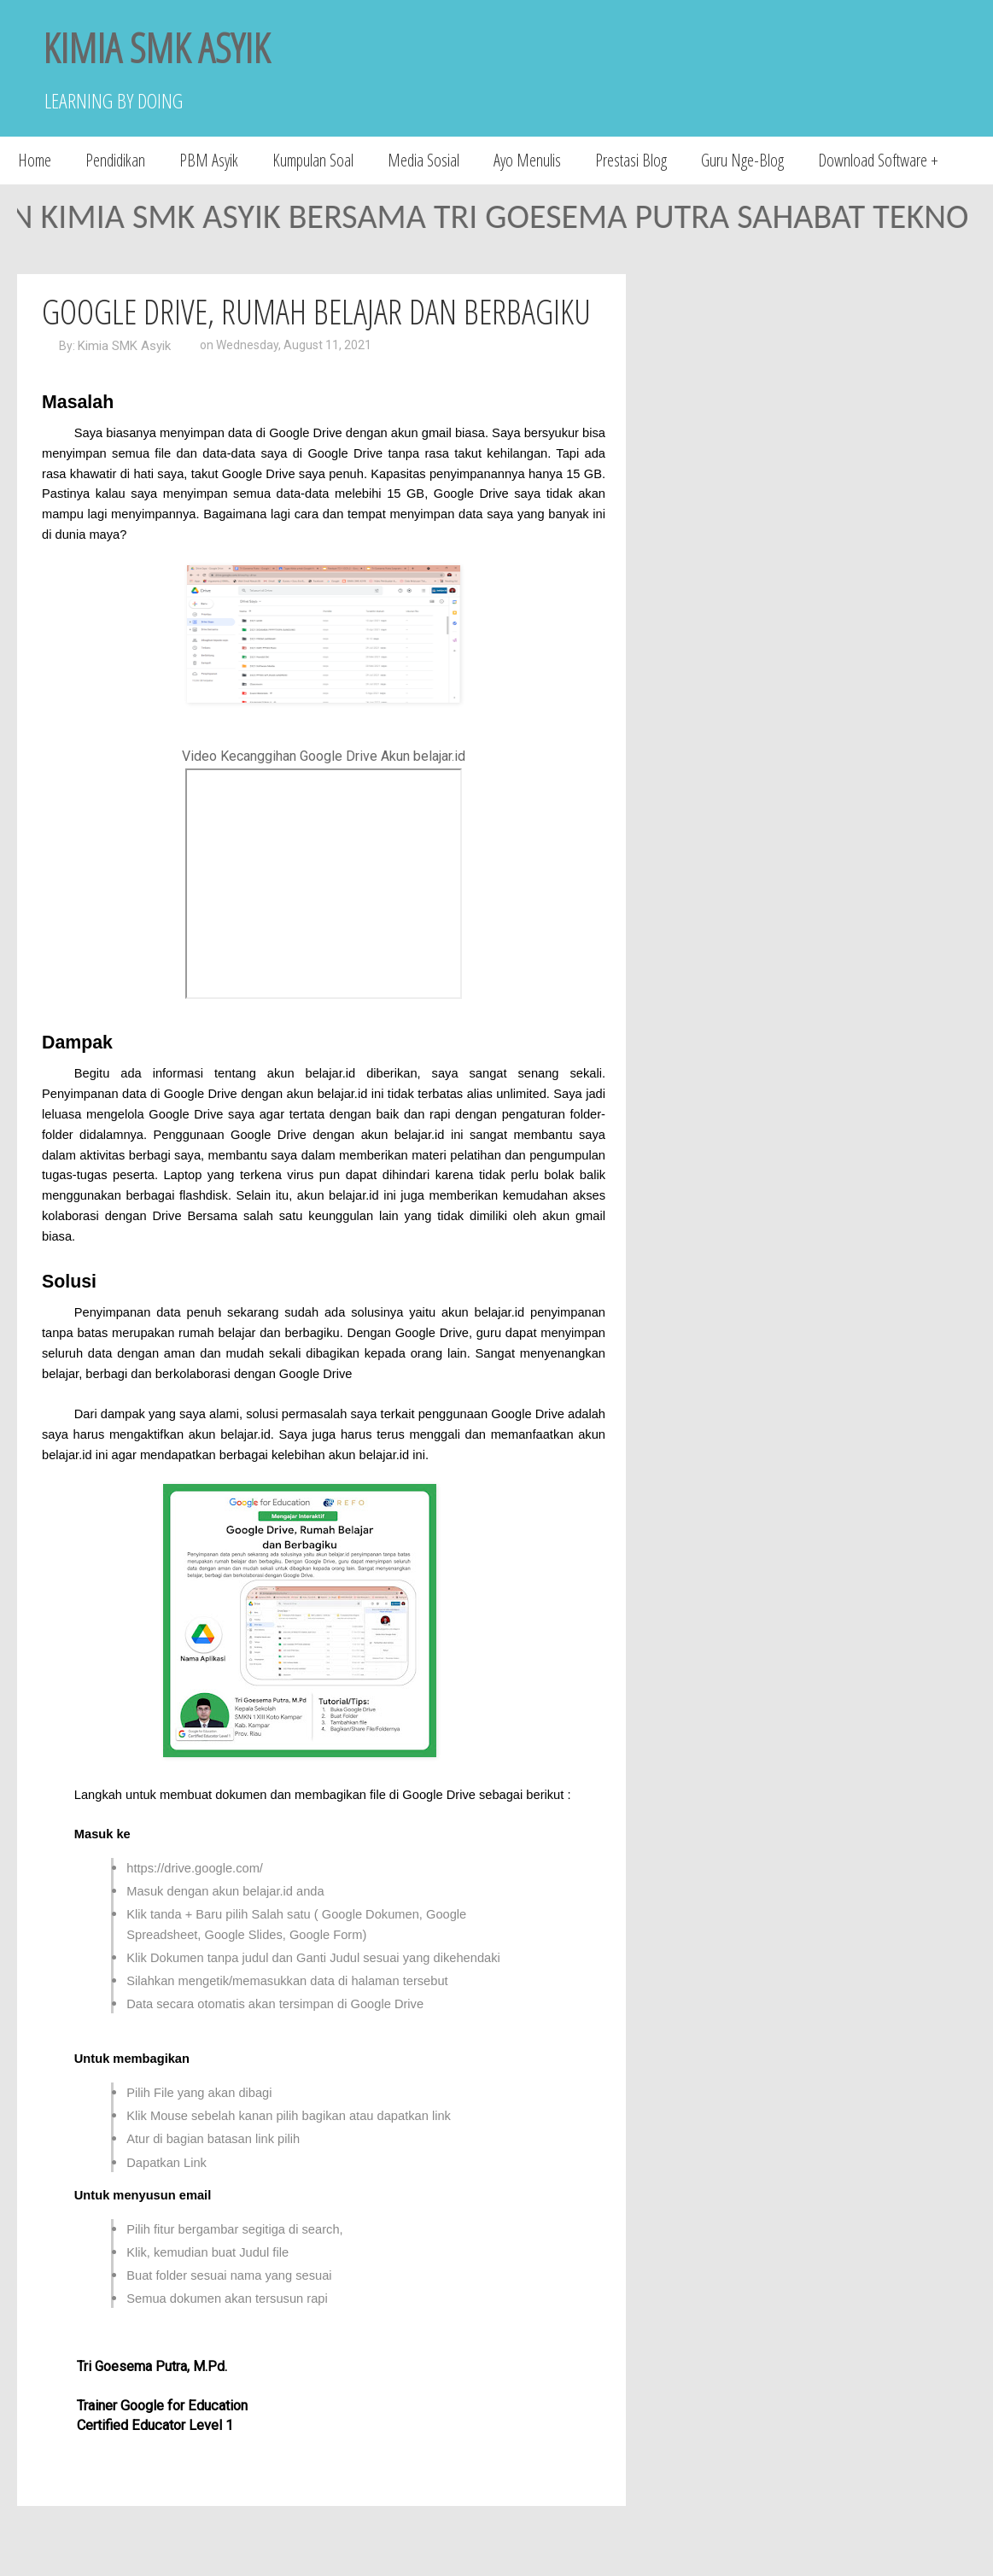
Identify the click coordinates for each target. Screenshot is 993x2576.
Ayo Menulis (527, 160)
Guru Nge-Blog (742, 160)
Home (34, 160)
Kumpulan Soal (312, 160)
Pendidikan (115, 160)
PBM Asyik (208, 160)
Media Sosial (423, 160)
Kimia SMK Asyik (124, 345)
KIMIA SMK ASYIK (156, 47)
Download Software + (878, 160)
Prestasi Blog (631, 160)
